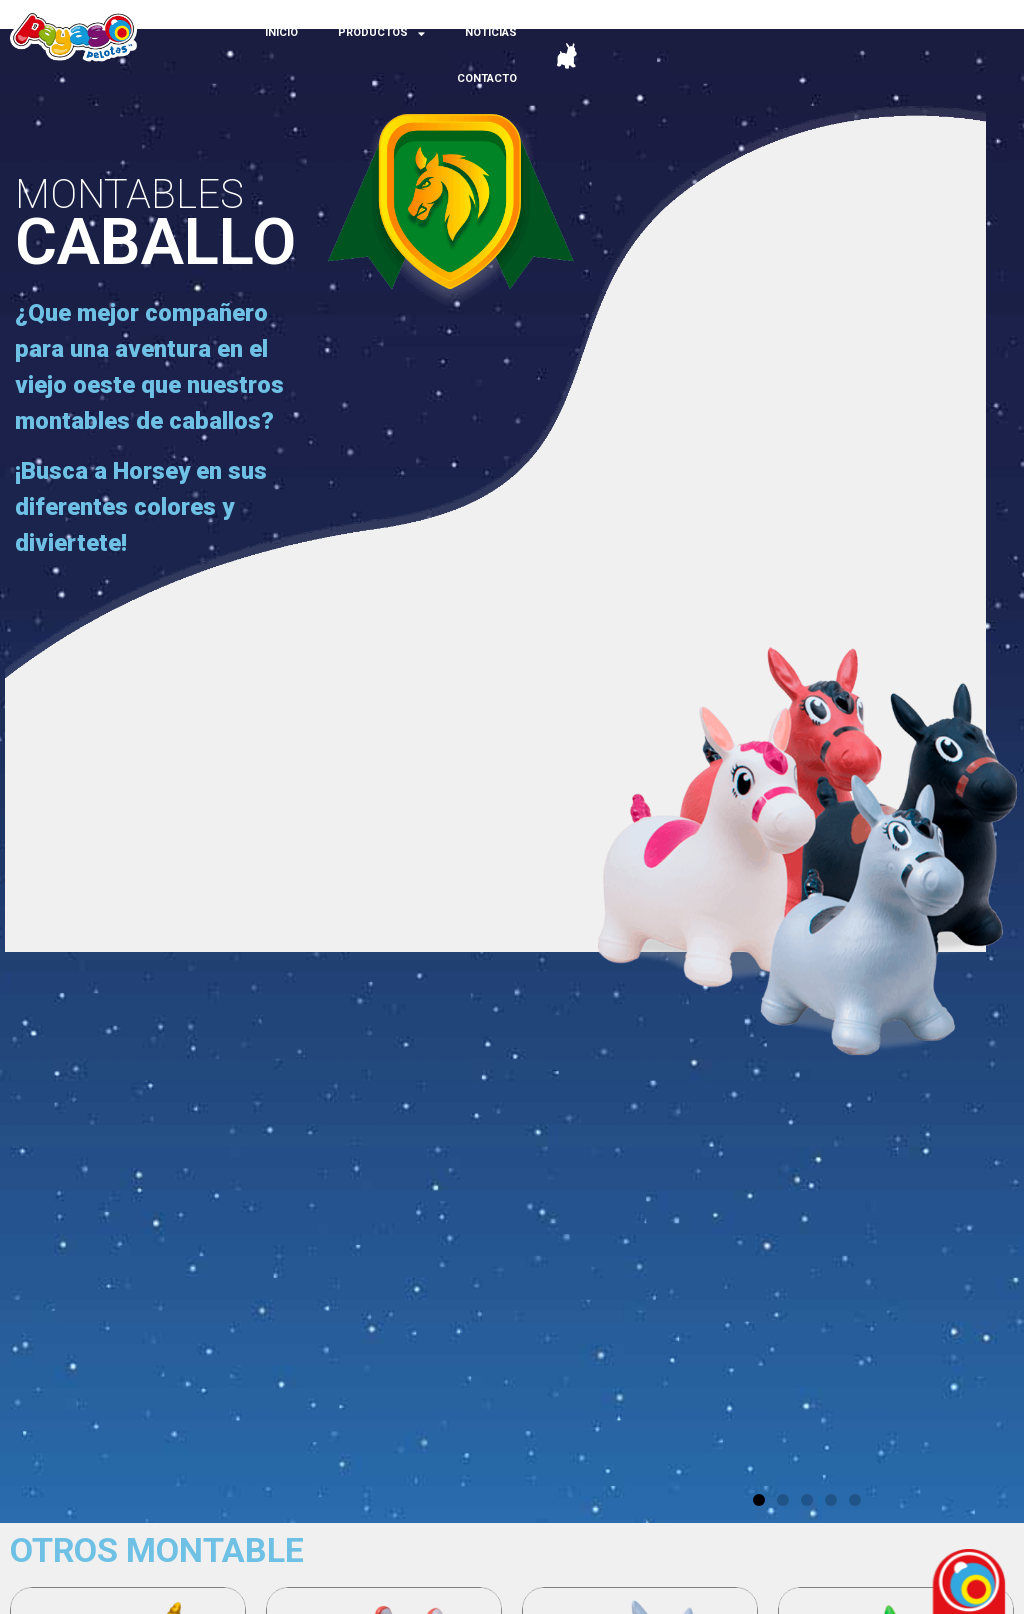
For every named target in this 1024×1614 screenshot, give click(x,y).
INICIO (281, 32)
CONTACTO (487, 78)
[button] (759, 1500)
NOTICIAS (491, 32)
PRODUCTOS (381, 33)
